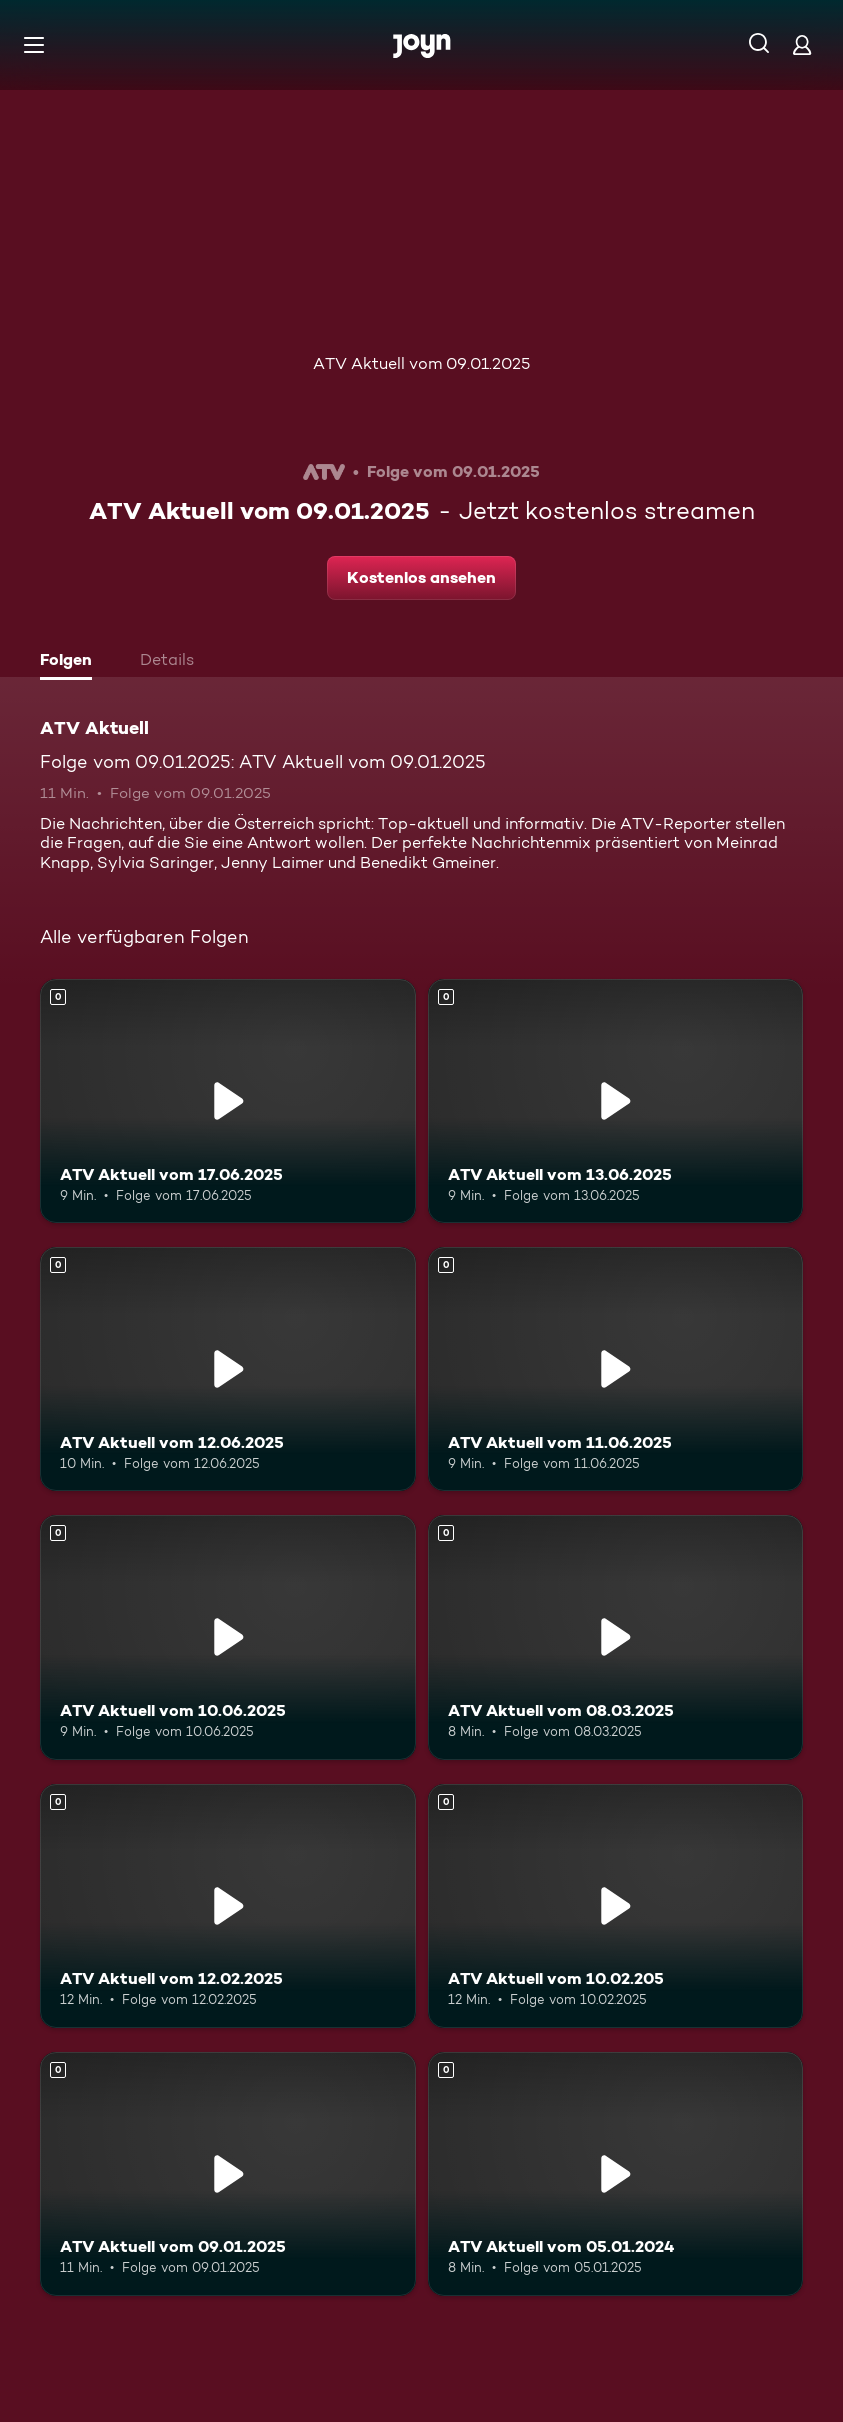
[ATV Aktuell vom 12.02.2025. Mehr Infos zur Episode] (228, 1906)
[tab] (71, 662)
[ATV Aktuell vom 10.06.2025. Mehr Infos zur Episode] (228, 1637)
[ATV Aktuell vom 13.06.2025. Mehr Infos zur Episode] (616, 1101)
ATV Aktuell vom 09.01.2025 (421, 363)
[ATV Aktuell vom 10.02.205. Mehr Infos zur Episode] (616, 1906)
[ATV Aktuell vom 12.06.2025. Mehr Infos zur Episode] (228, 1369)
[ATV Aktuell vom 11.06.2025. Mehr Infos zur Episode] (616, 1369)
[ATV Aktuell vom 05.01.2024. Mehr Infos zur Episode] (616, 2174)
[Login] (802, 44)
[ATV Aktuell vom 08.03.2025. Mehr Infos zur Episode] (616, 1637)
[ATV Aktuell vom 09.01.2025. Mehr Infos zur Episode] (228, 2174)
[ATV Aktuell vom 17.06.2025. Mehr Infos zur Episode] (228, 1101)
